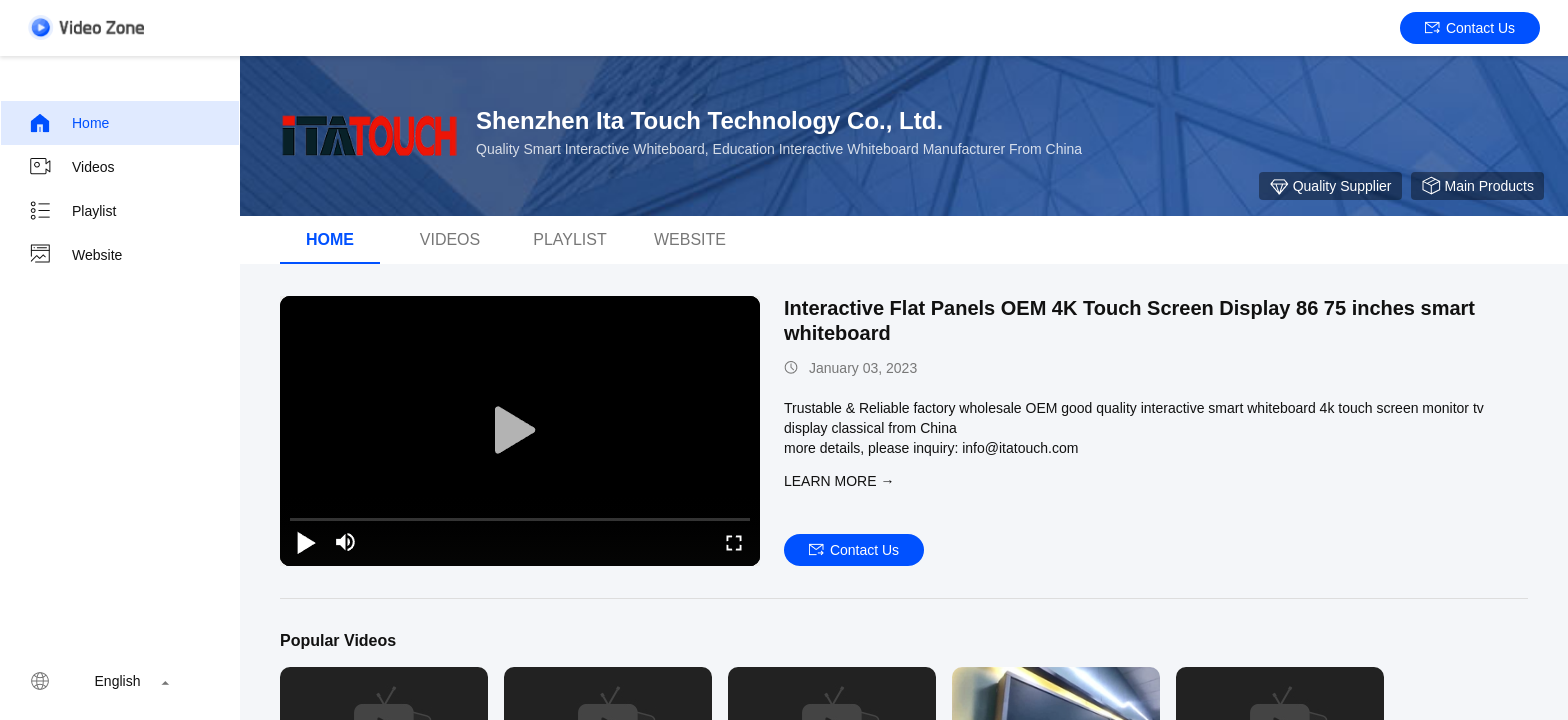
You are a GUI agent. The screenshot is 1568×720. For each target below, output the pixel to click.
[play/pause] (306, 542)
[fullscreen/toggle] (734, 542)
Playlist (72, 211)
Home (68, 123)
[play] (520, 431)
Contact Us (1470, 28)
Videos (71, 167)
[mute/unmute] (346, 542)
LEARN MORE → (839, 481)
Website (75, 255)
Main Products (1477, 186)
